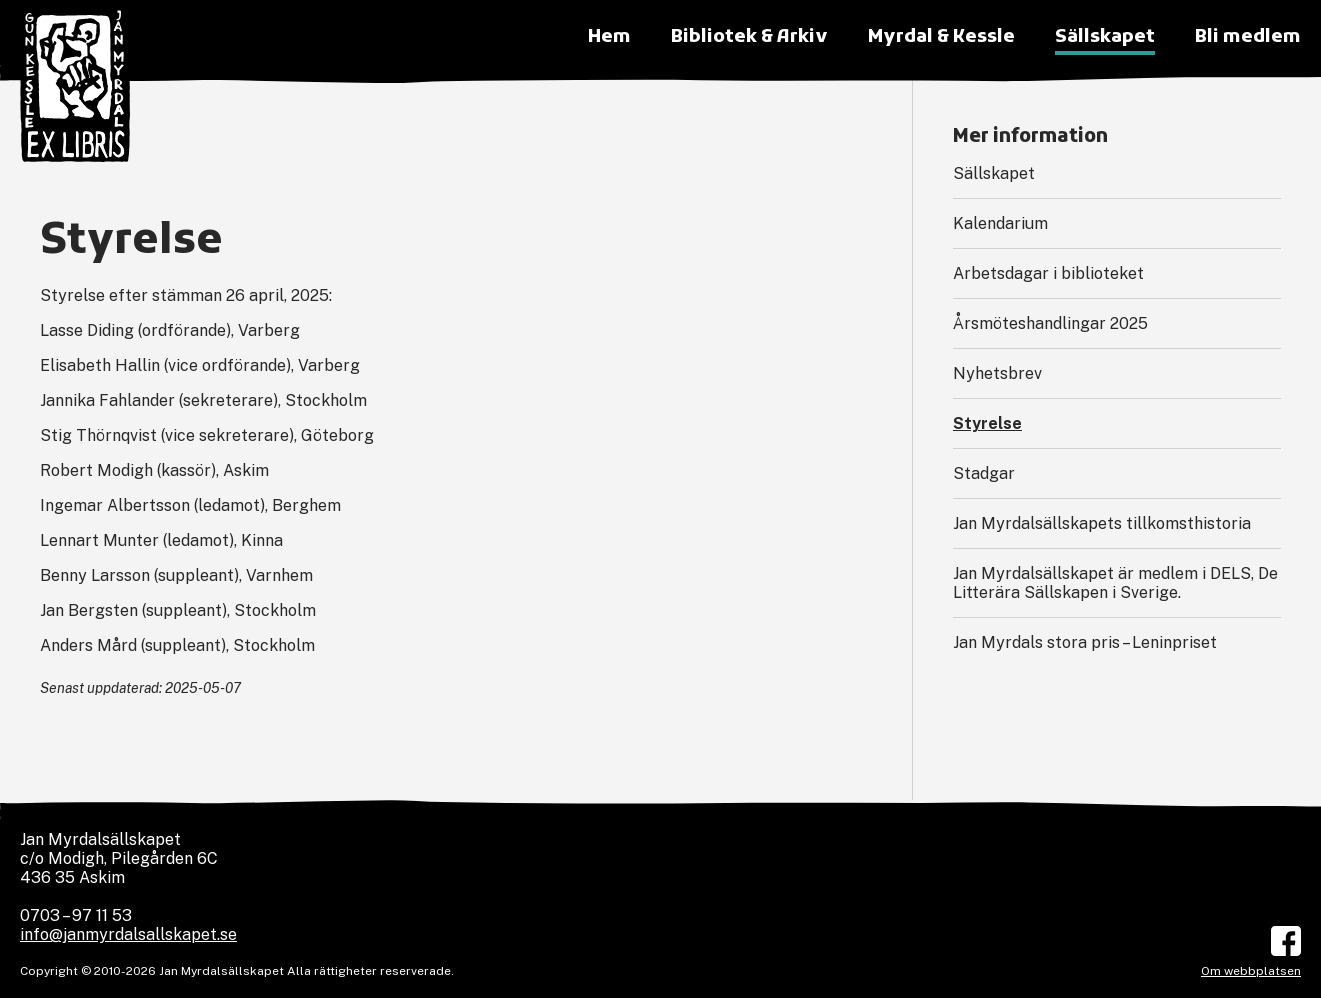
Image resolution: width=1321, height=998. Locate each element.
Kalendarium (1000, 223)
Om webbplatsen (1251, 971)
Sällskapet (994, 173)
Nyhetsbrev (997, 373)
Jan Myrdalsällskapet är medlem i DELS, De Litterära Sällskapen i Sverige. (1115, 583)
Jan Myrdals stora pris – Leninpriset (1085, 642)
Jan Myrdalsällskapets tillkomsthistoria (1102, 523)
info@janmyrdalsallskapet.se (128, 934)
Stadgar (984, 473)
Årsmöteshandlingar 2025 (1050, 323)
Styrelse (987, 423)
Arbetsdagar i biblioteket (1048, 273)
